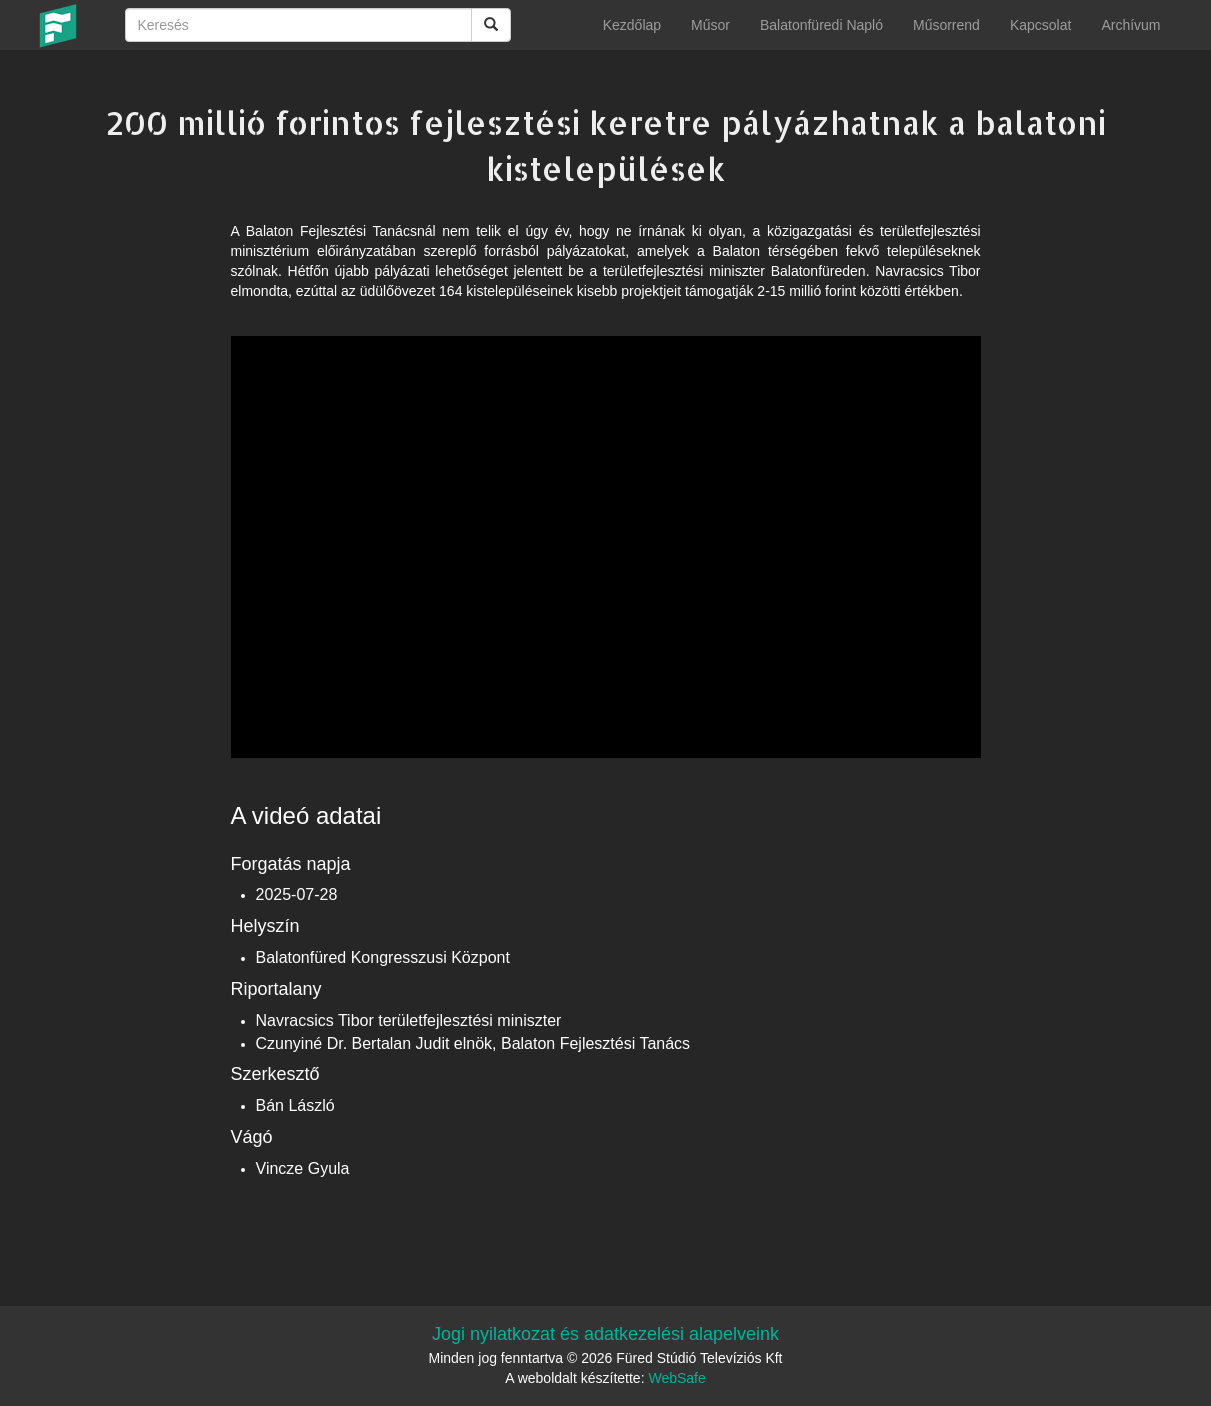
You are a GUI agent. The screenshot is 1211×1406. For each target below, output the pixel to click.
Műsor (710, 25)
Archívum (1130, 25)
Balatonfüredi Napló (821, 25)
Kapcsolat (1040, 25)
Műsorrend (946, 25)
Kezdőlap (632, 25)
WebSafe (676, 1378)
